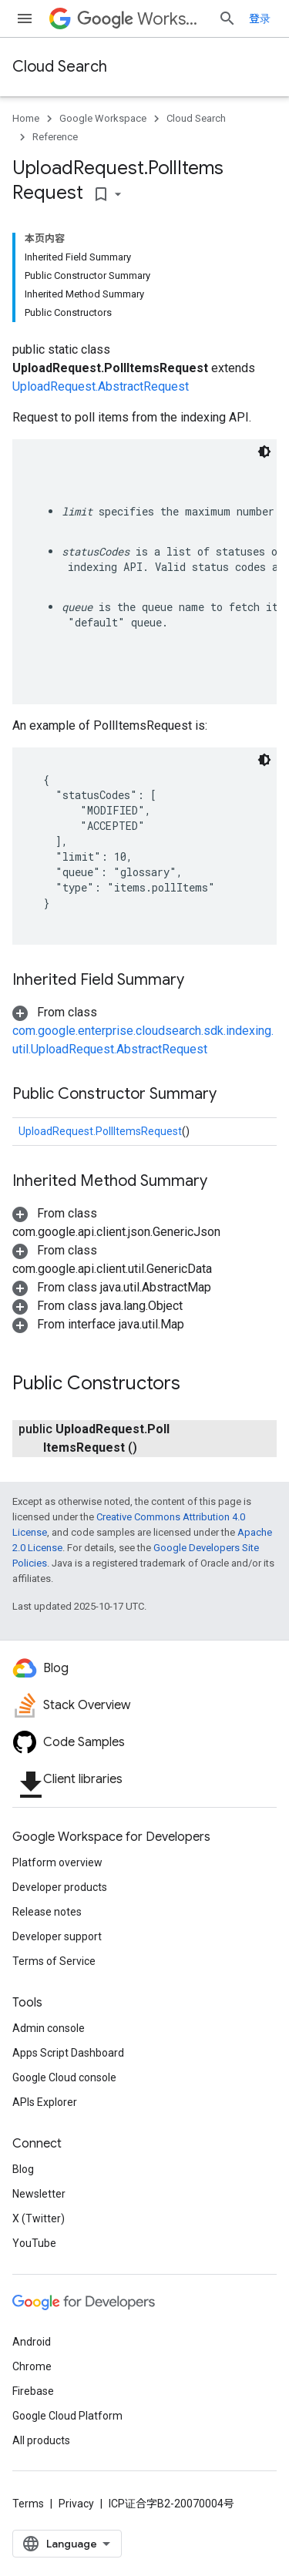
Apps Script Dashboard (68, 2053)
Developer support (57, 1936)
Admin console (48, 2028)
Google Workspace (102, 118)
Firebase (33, 2391)
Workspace (141, 18)
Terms (28, 2503)
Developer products (59, 1887)
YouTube (34, 2243)
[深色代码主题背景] (264, 451)
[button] (143, 1030)
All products (41, 2440)
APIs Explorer (44, 2102)
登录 (260, 18)
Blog (23, 2169)
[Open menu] (24, 18)
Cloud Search (59, 66)
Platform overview (57, 1862)
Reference (55, 137)
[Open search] (227, 18)
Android (31, 2342)
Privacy (76, 2503)
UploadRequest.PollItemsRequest (100, 1131)
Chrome (32, 2366)
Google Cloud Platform (67, 2416)
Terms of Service (54, 1961)
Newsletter (39, 2194)
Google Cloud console (64, 2077)
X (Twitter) (38, 2218)
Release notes (47, 1912)
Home (25, 118)
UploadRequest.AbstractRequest (100, 386)
